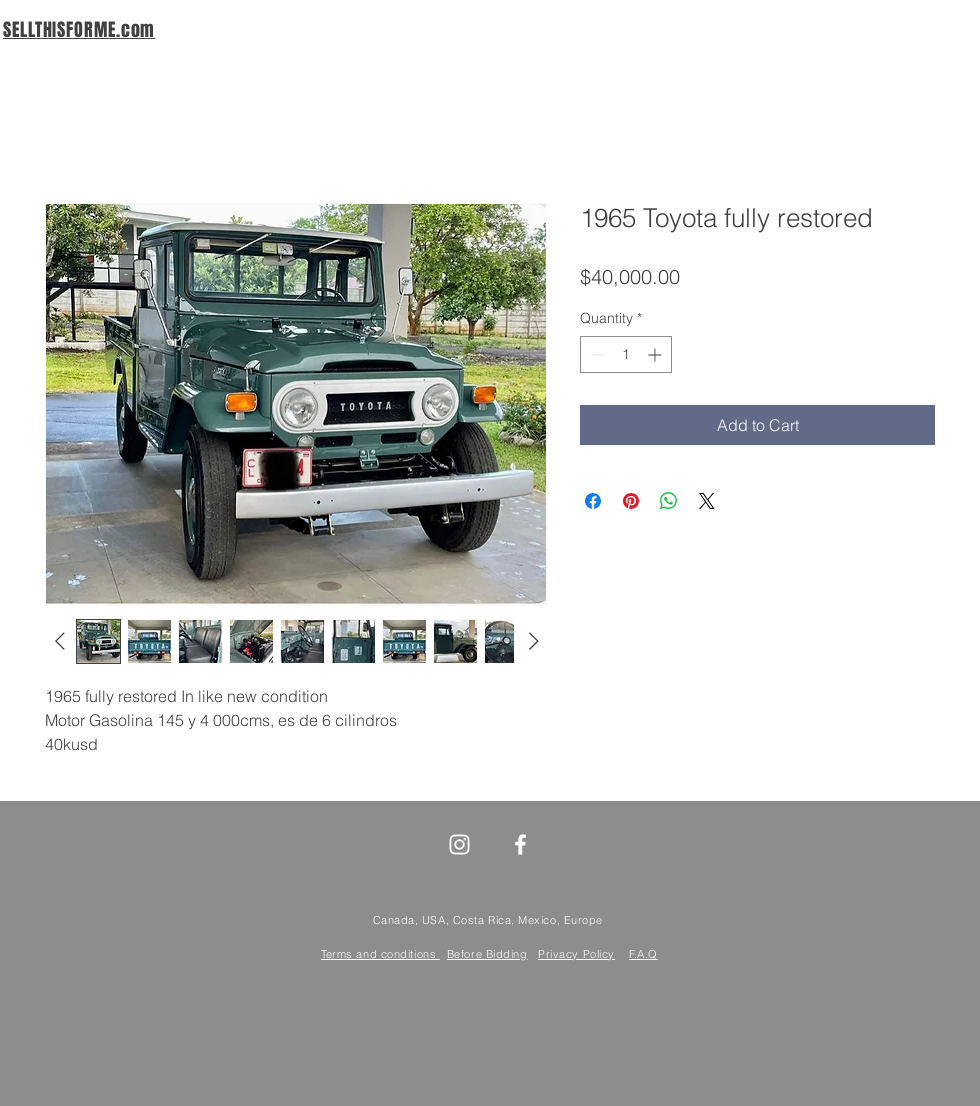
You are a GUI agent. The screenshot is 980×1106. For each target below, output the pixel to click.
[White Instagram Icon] (459, 844)
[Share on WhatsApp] (669, 501)
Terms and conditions (380, 954)
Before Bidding (487, 954)
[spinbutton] (626, 354)
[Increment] (656, 354)
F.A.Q (643, 954)
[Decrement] (595, 354)
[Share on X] (707, 501)
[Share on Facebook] (593, 501)
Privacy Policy (576, 954)
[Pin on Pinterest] (631, 501)
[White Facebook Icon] (520, 844)
